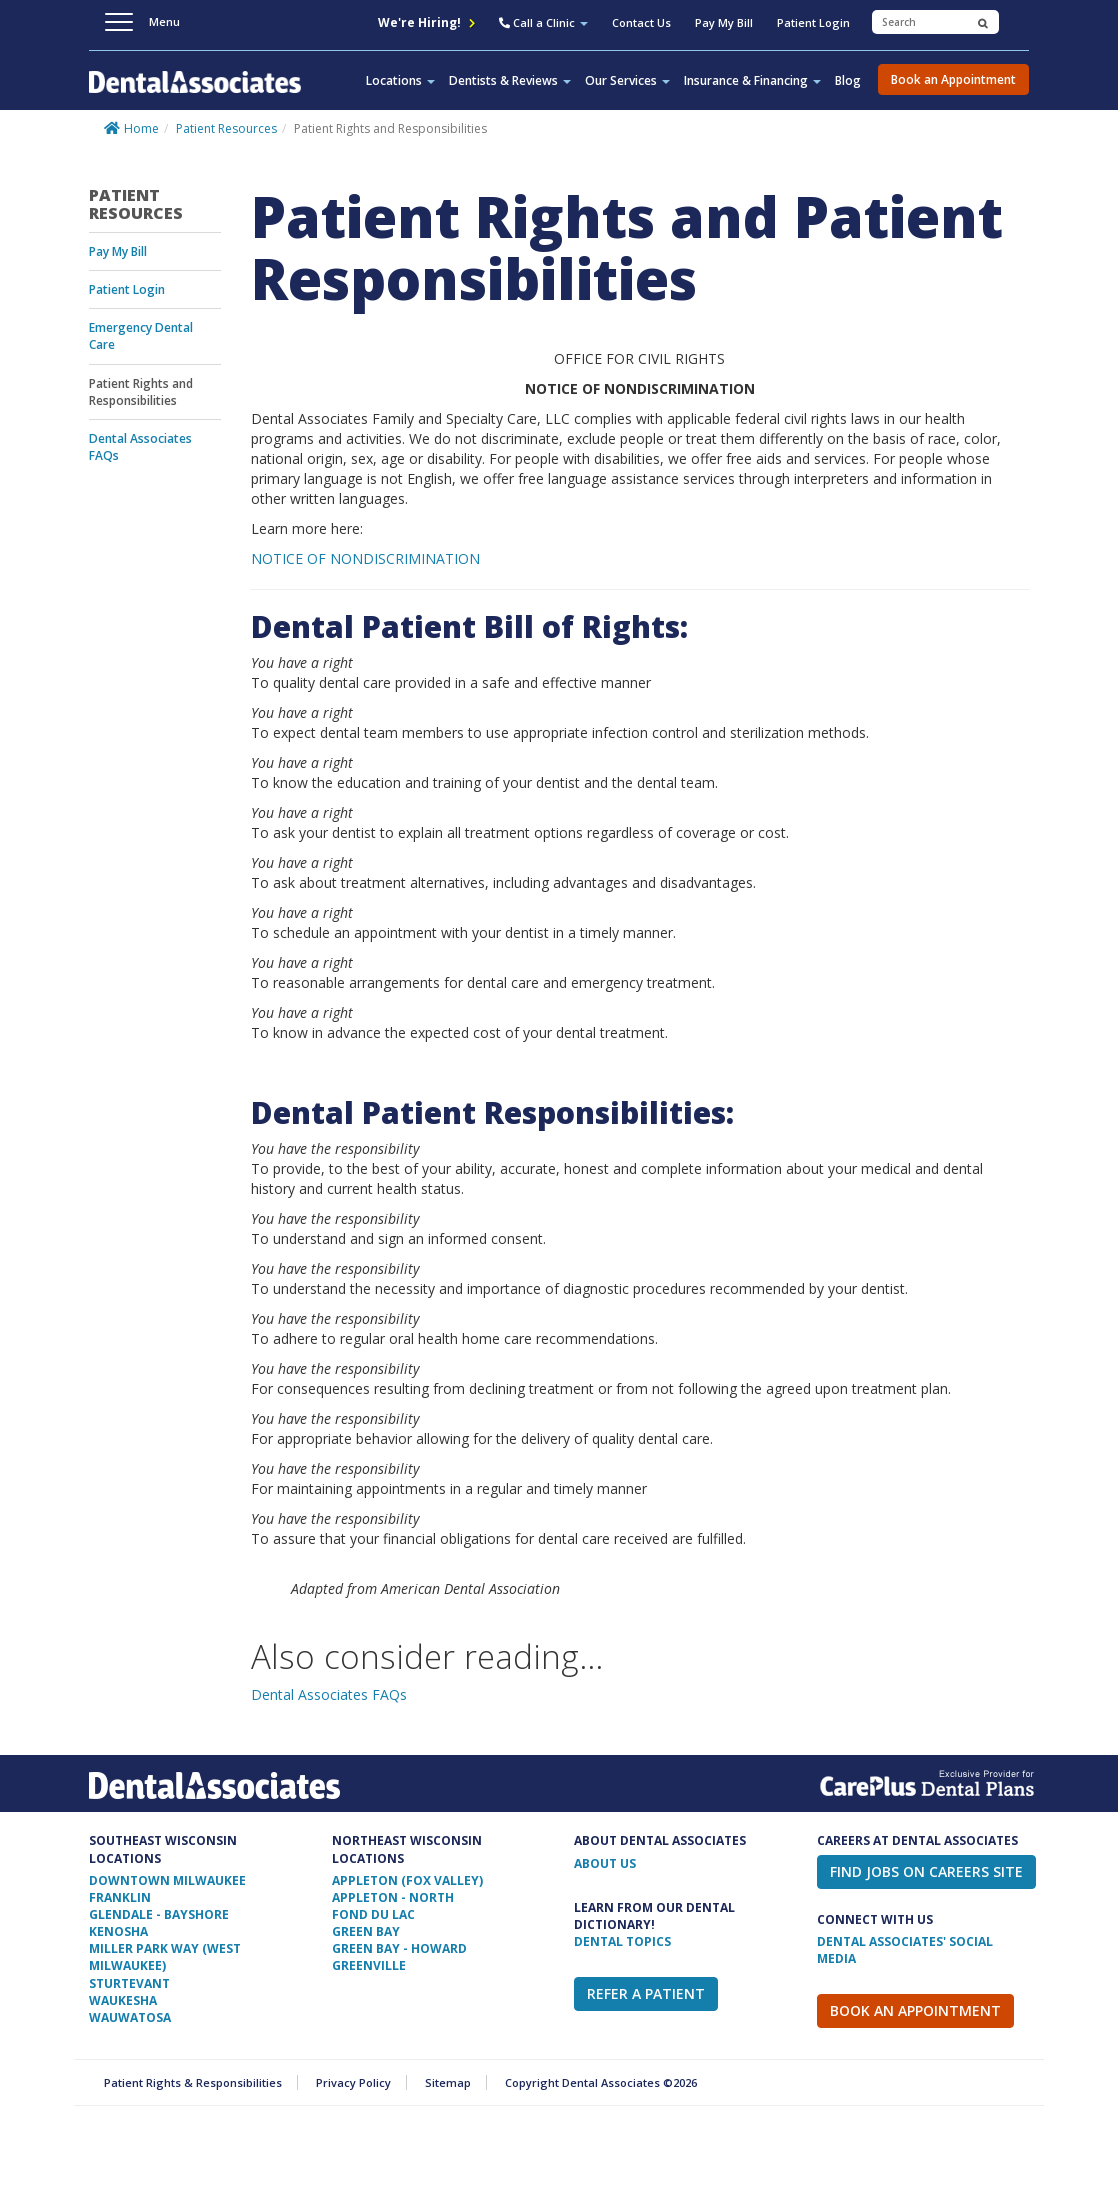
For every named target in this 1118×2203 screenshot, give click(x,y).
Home (141, 128)
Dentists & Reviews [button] (510, 80)
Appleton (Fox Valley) (407, 1880)
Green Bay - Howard (399, 1948)
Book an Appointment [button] (953, 79)
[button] (543, 25)
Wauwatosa (130, 2017)
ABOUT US (605, 1863)
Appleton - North (393, 1897)
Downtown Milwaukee (167, 1880)
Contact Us (641, 22)
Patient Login (813, 22)
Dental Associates (195, 93)
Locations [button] (400, 80)
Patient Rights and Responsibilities (141, 392)
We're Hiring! (426, 22)
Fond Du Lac (373, 1914)
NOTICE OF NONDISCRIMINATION (365, 558)
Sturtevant (129, 1983)
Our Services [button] (627, 80)
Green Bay (366, 1931)
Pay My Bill (724, 22)
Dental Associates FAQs (140, 447)
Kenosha (118, 1931)
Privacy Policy (353, 2082)
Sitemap (448, 2082)
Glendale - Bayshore (159, 1914)
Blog (848, 80)
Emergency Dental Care (141, 336)
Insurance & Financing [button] (752, 80)
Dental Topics (622, 1941)
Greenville (369, 1965)
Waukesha (123, 2000)
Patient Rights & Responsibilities (193, 2082)
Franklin (120, 1897)
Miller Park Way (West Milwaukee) (165, 1957)
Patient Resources (226, 128)
